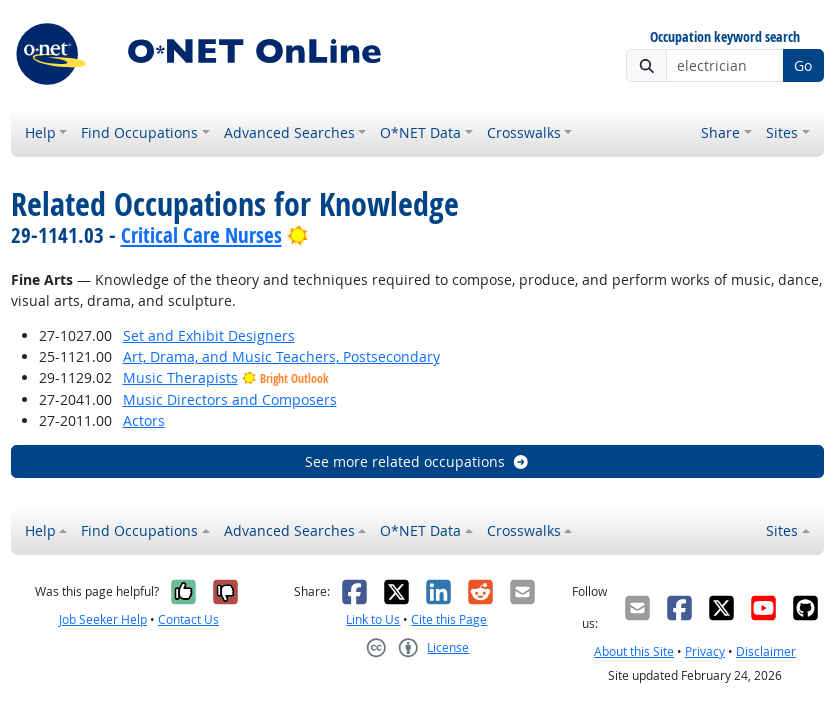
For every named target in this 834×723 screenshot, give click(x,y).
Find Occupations (139, 132)
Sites (782, 132)
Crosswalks (524, 132)
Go (803, 65)
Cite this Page (449, 619)
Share (720, 132)
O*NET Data (420, 132)
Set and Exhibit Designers (209, 335)
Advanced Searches (289, 132)
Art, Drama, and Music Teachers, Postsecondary (281, 356)
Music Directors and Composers (230, 399)
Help (40, 132)
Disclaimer (766, 651)
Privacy (705, 651)
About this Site (634, 651)
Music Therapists (180, 377)
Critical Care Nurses (201, 235)
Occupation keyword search (725, 37)
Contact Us (188, 619)
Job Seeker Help (103, 619)
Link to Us (373, 619)
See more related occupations (417, 461)
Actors (144, 420)
